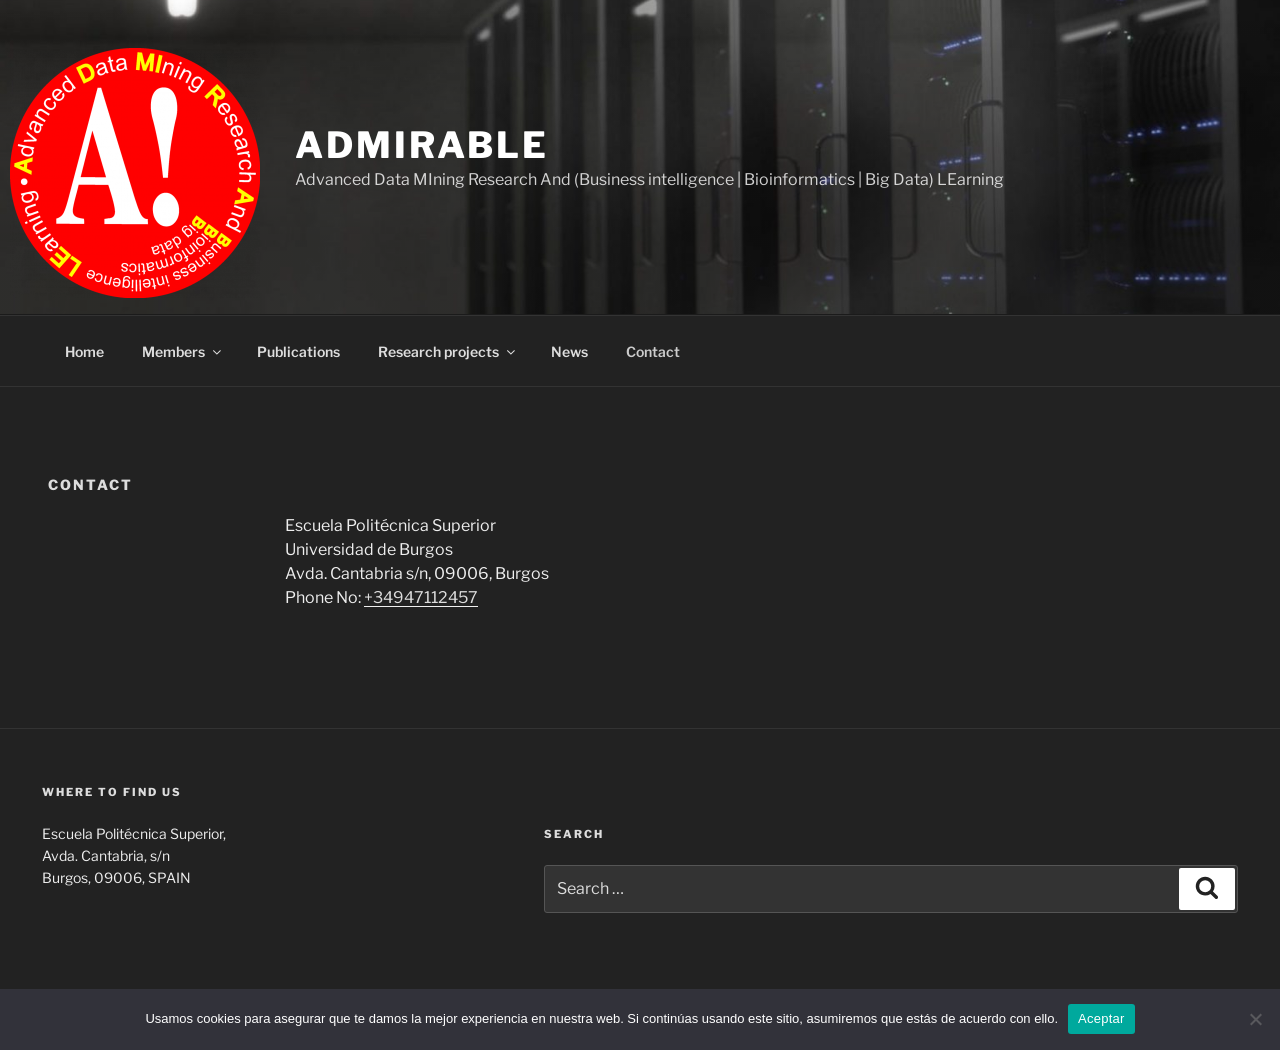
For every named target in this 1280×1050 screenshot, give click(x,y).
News (569, 351)
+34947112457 (421, 597)
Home (84, 351)
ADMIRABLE (422, 145)
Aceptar (1101, 1018)
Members (183, 351)
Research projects (448, 351)
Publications (298, 351)
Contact (653, 351)
